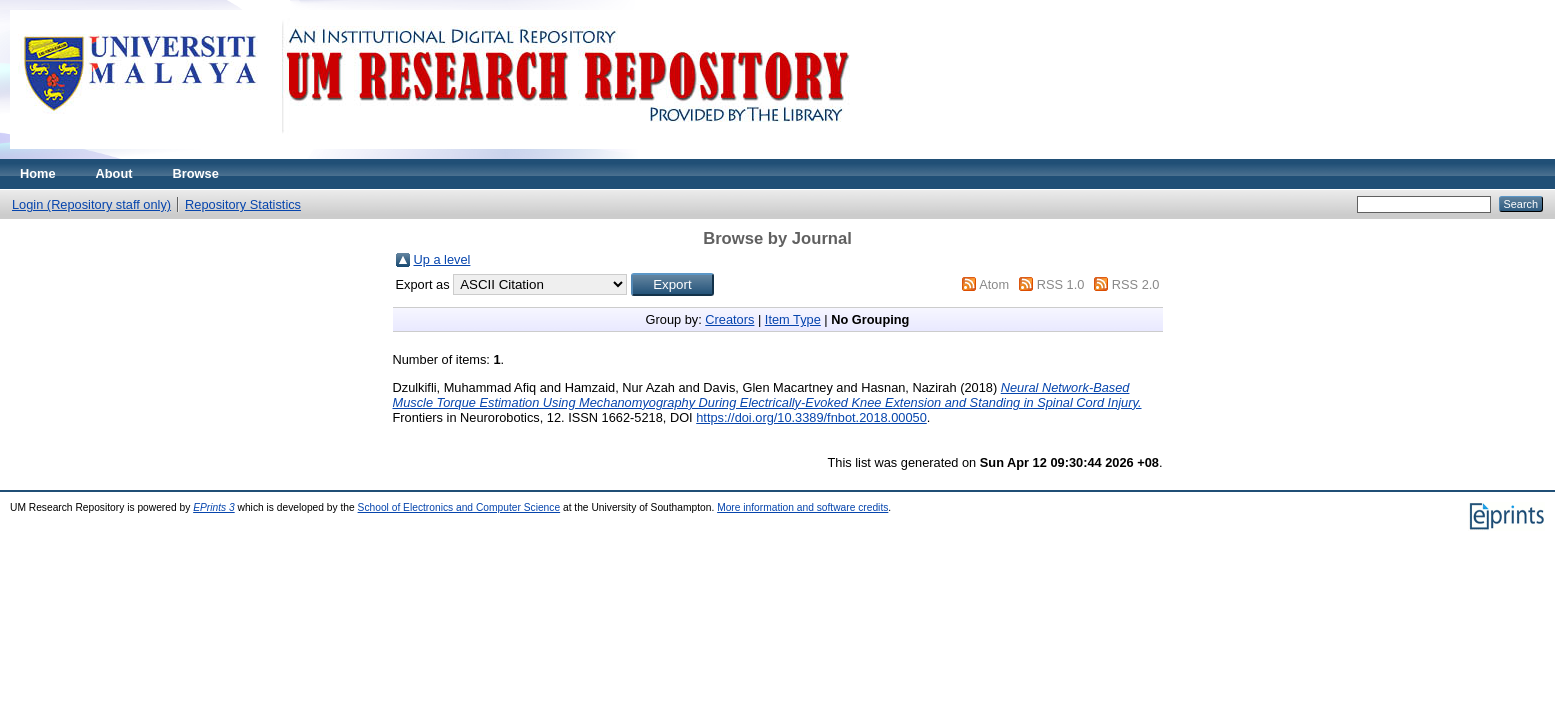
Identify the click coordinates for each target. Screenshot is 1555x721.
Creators (729, 319)
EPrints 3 (214, 507)
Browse (196, 173)
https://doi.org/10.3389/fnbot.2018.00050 (811, 417)
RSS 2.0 (1136, 284)
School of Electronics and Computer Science (459, 507)
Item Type (793, 319)
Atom (994, 284)
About (114, 173)
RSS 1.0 (1061, 284)
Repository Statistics (243, 204)
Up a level (442, 259)
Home (38, 173)
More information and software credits (802, 507)
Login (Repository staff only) (91, 204)
